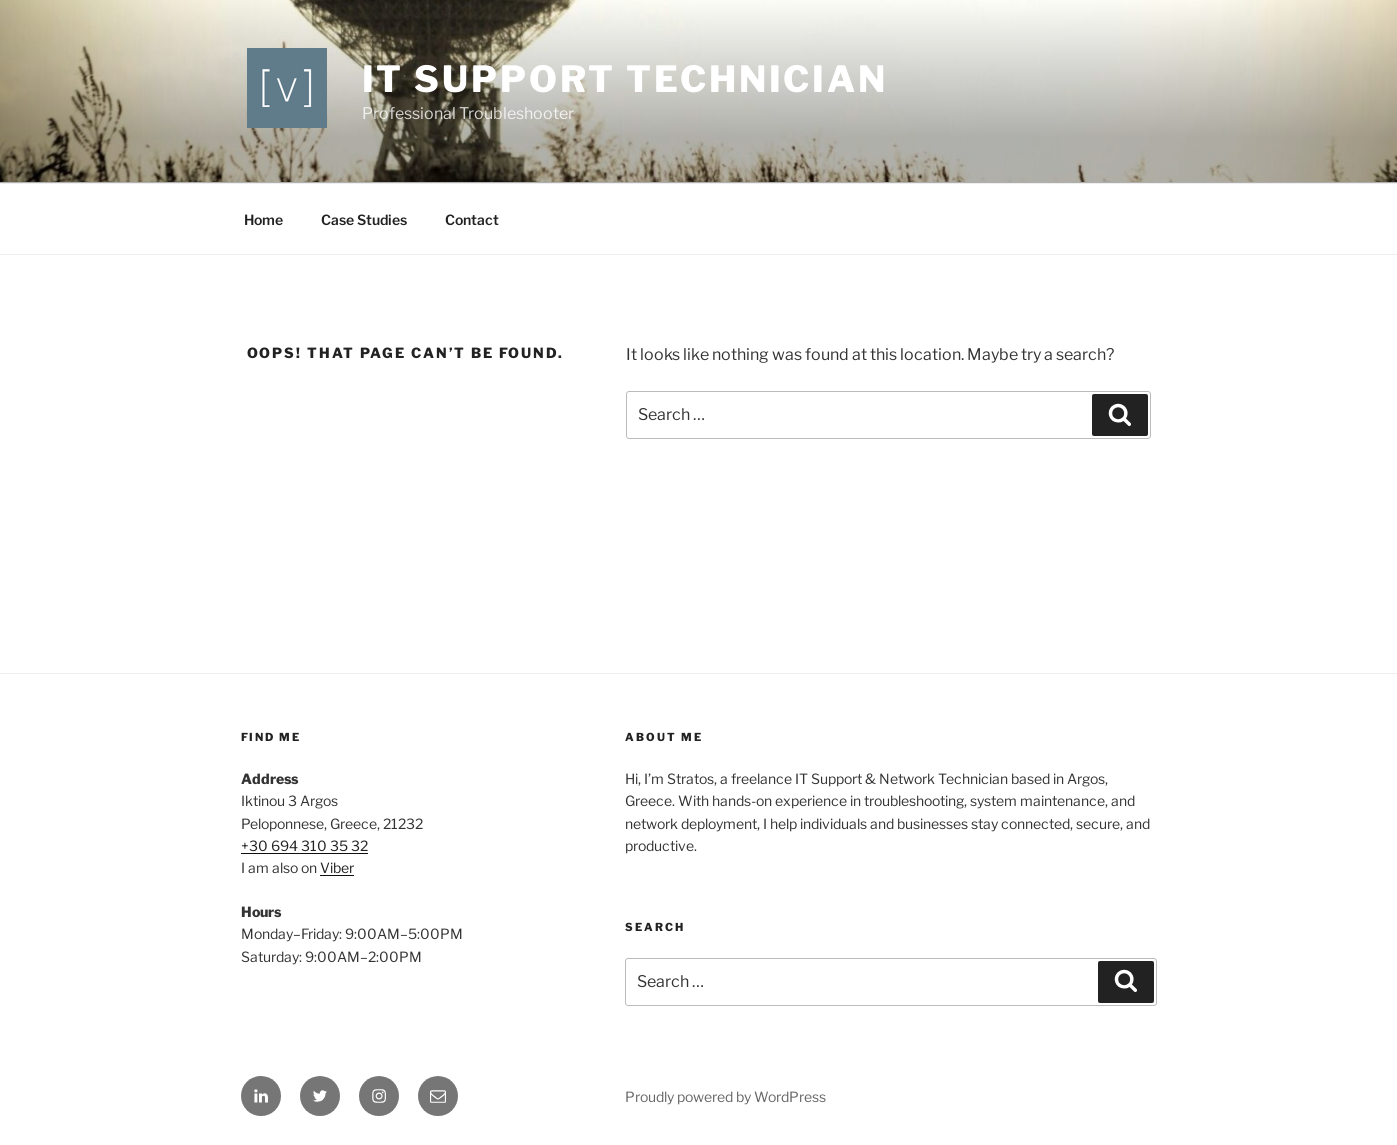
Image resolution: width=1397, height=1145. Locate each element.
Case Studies (364, 219)
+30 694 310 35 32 (304, 845)
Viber (337, 867)
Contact (472, 219)
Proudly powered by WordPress (725, 1096)
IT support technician (625, 79)
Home (263, 219)
